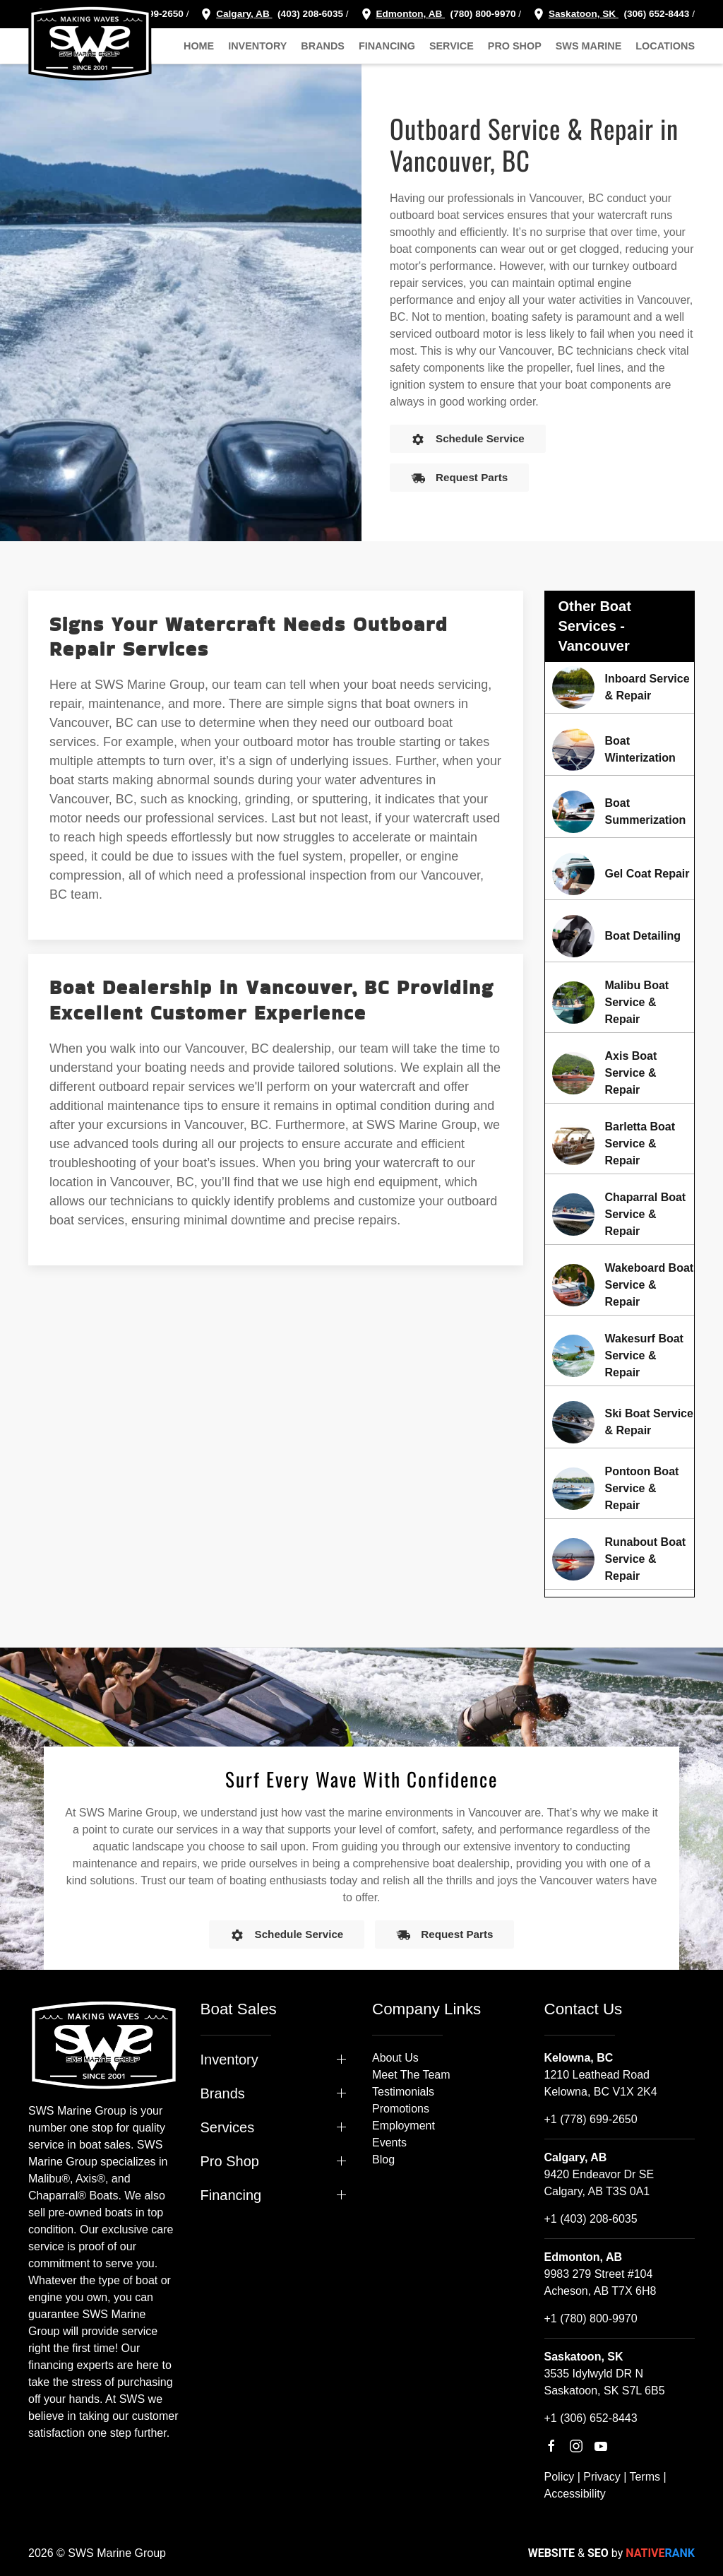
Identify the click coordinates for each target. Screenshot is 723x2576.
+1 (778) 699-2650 (591, 2119)
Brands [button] (323, 46)
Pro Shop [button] (515, 46)
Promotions (400, 2109)
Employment (403, 2126)
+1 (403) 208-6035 (591, 2219)
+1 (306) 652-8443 (591, 2418)
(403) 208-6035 (309, 13)
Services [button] (228, 2127)
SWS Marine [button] (589, 46)
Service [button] (451, 46)
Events (389, 2143)
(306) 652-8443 (655, 13)
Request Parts (459, 478)
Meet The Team (411, 2075)
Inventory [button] (257, 46)
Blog (383, 2159)
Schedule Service (468, 439)
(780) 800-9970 (482, 13)
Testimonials (403, 2092)
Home (199, 46)
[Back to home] (90, 42)
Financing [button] (387, 46)
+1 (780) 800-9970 (591, 2318)
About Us (395, 2058)
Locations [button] (665, 46)
